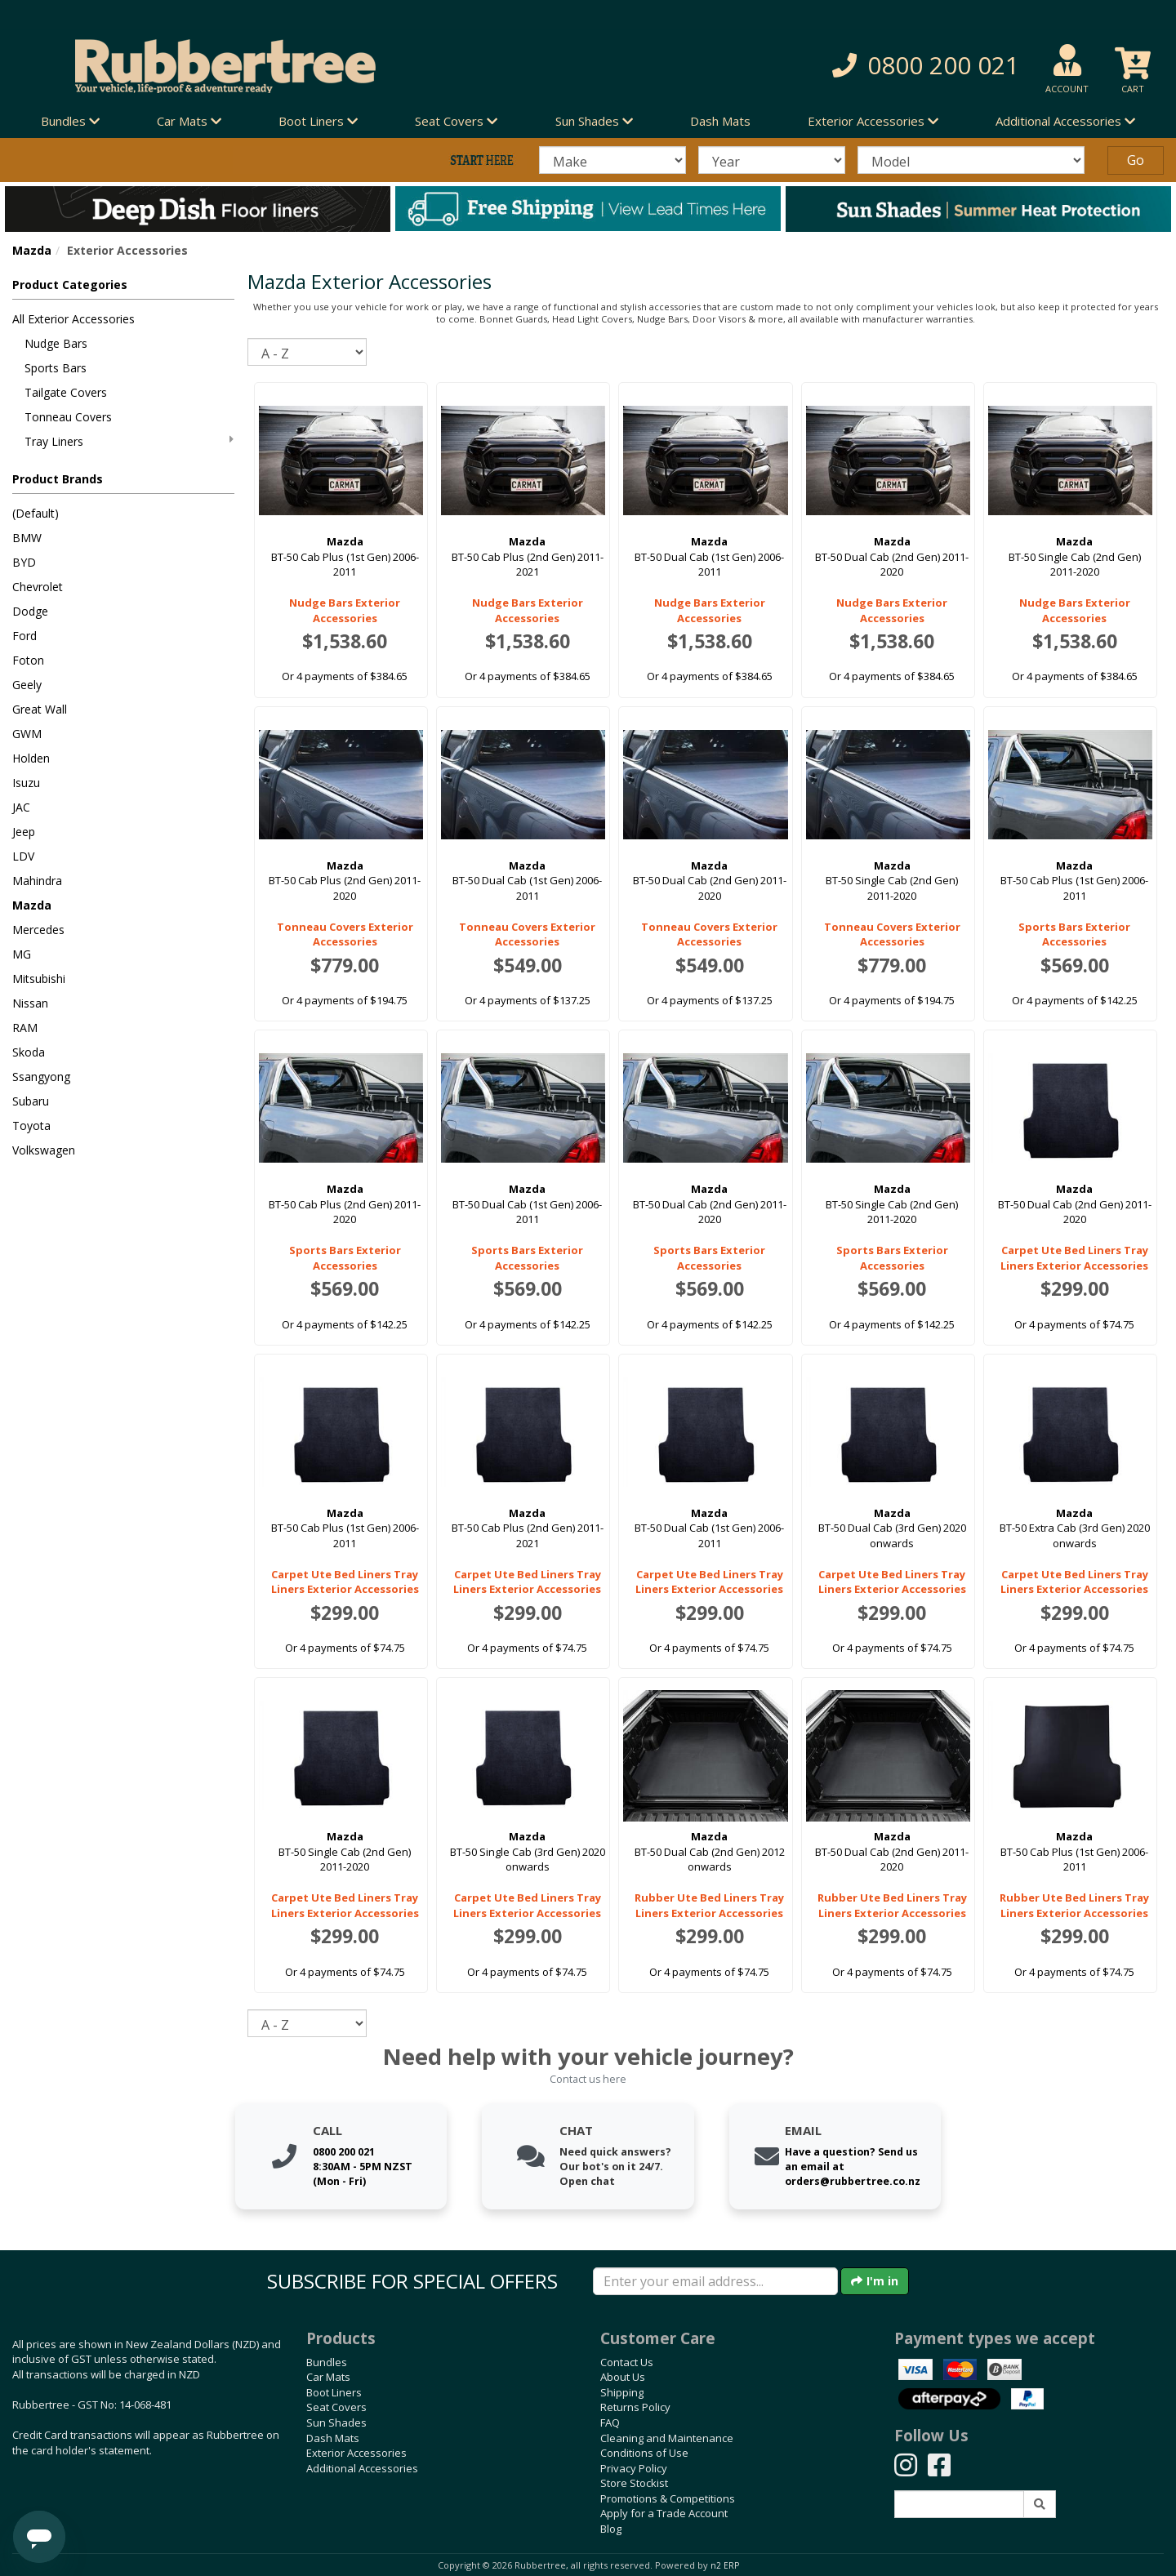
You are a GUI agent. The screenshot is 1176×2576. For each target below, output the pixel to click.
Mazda (31, 250)
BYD (24, 562)
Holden (31, 758)
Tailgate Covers (65, 392)
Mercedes (38, 929)
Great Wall (39, 709)
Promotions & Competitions (667, 2498)
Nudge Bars (55, 343)
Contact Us (626, 2362)
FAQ (610, 2422)
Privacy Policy (633, 2468)
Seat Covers (336, 2407)
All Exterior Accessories (73, 319)
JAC (21, 807)
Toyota (31, 1125)
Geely (27, 684)
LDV (23, 856)
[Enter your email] (715, 2281)
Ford (24, 635)
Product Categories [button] (69, 284)
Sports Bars (55, 368)
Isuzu (26, 782)
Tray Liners (129, 441)
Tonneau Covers (68, 417)
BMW (27, 537)
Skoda (28, 1052)
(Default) (35, 513)
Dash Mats (720, 121)
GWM (27, 733)
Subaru (30, 1101)
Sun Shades (336, 2422)
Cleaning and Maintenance (666, 2438)
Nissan (30, 1003)
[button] (840, 65)
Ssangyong (41, 1076)
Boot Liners (334, 2392)
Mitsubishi (38, 978)
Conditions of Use (644, 2452)
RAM (25, 1027)
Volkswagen (43, 1150)
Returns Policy (635, 2407)
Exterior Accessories (356, 2452)
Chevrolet (37, 586)
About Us (622, 2376)
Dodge (30, 611)
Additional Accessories (362, 2468)
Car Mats (328, 2376)
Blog (610, 2528)
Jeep (23, 831)
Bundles (326, 2362)
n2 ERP (724, 2565)
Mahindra (37, 880)
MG (21, 954)
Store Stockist (634, 2483)
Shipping (622, 2392)
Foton (28, 660)
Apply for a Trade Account (664, 2513)
